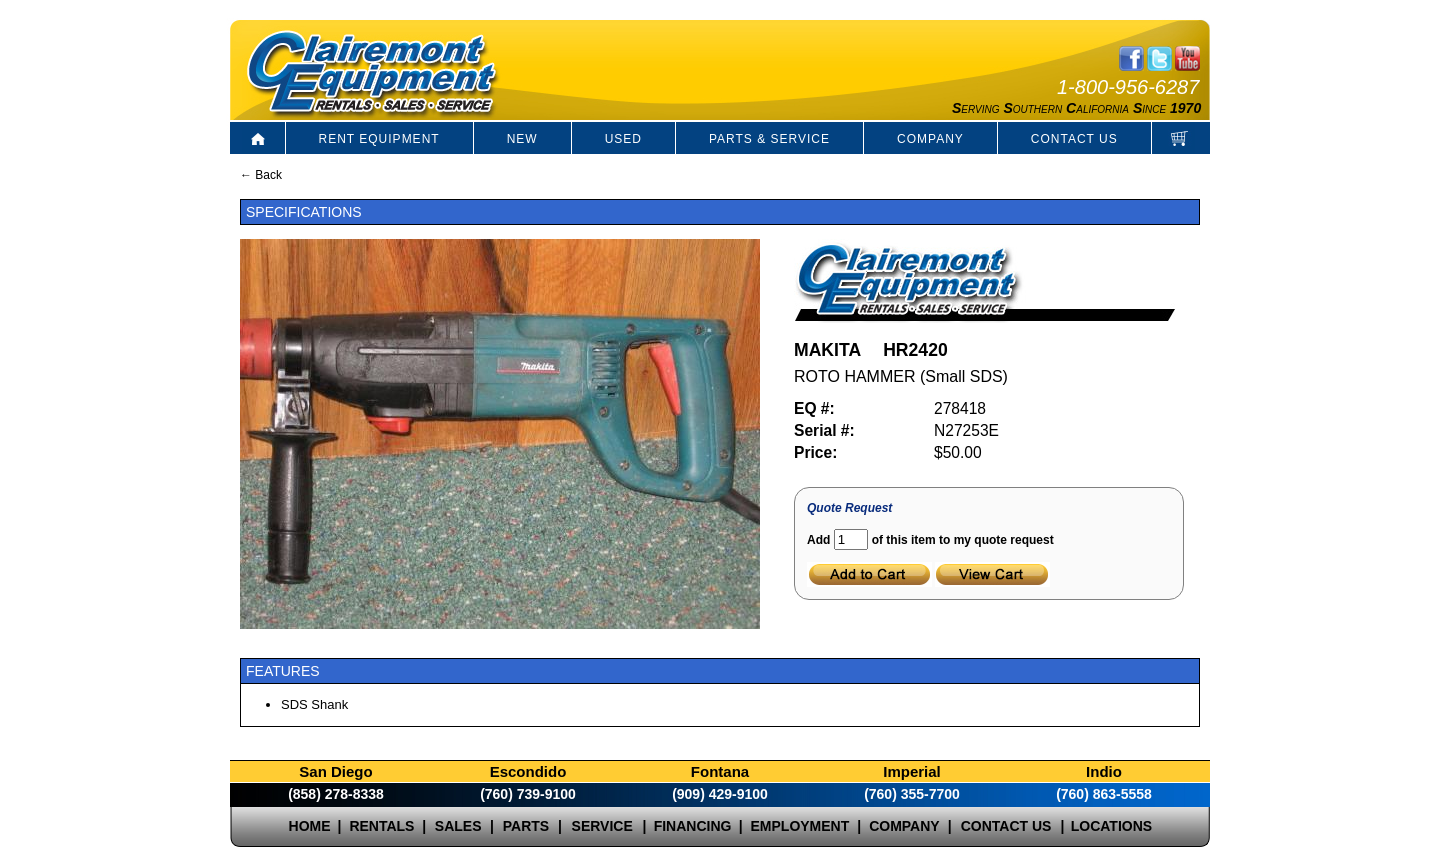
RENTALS (381, 826)
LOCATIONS (1111, 826)
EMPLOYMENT (800, 826)
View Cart (992, 574)
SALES (458, 826)
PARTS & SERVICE (769, 139)
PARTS (526, 826)
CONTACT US (1074, 139)
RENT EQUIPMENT (379, 139)
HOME (310, 826)
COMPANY (930, 139)
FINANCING (693, 826)
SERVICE (602, 826)
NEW (522, 139)
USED (623, 139)
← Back (261, 175)
